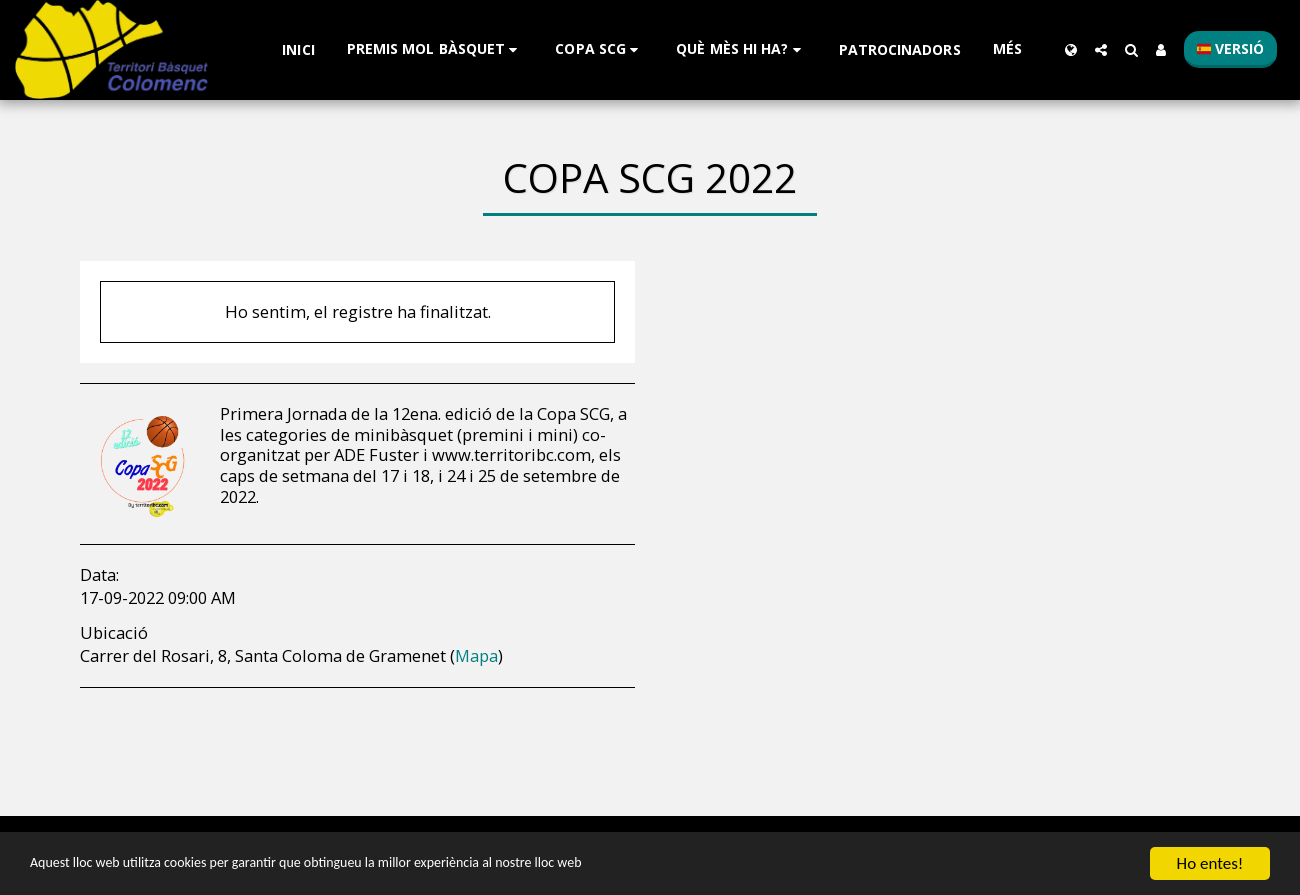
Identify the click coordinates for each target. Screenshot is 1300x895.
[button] (435, 49)
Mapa (476, 655)
